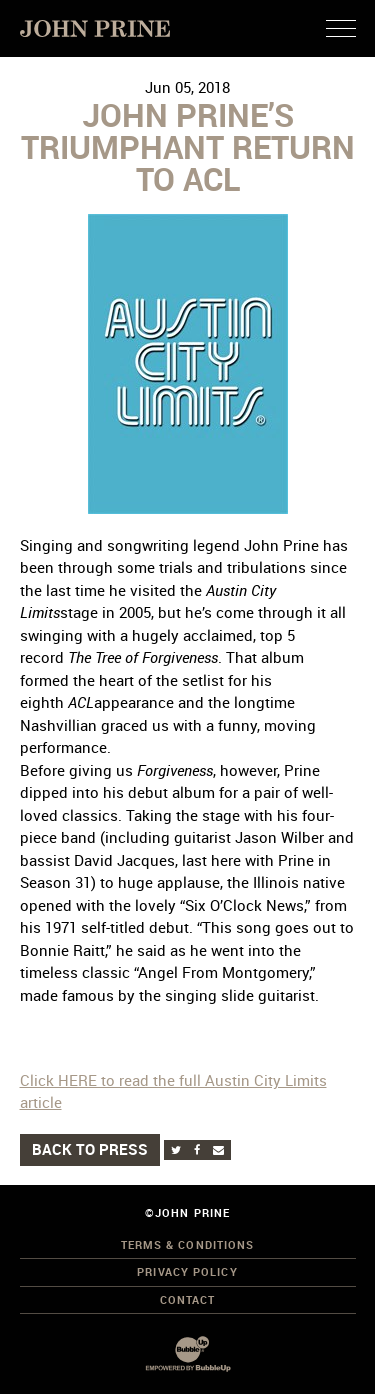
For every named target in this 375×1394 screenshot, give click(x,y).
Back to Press (90, 1149)
